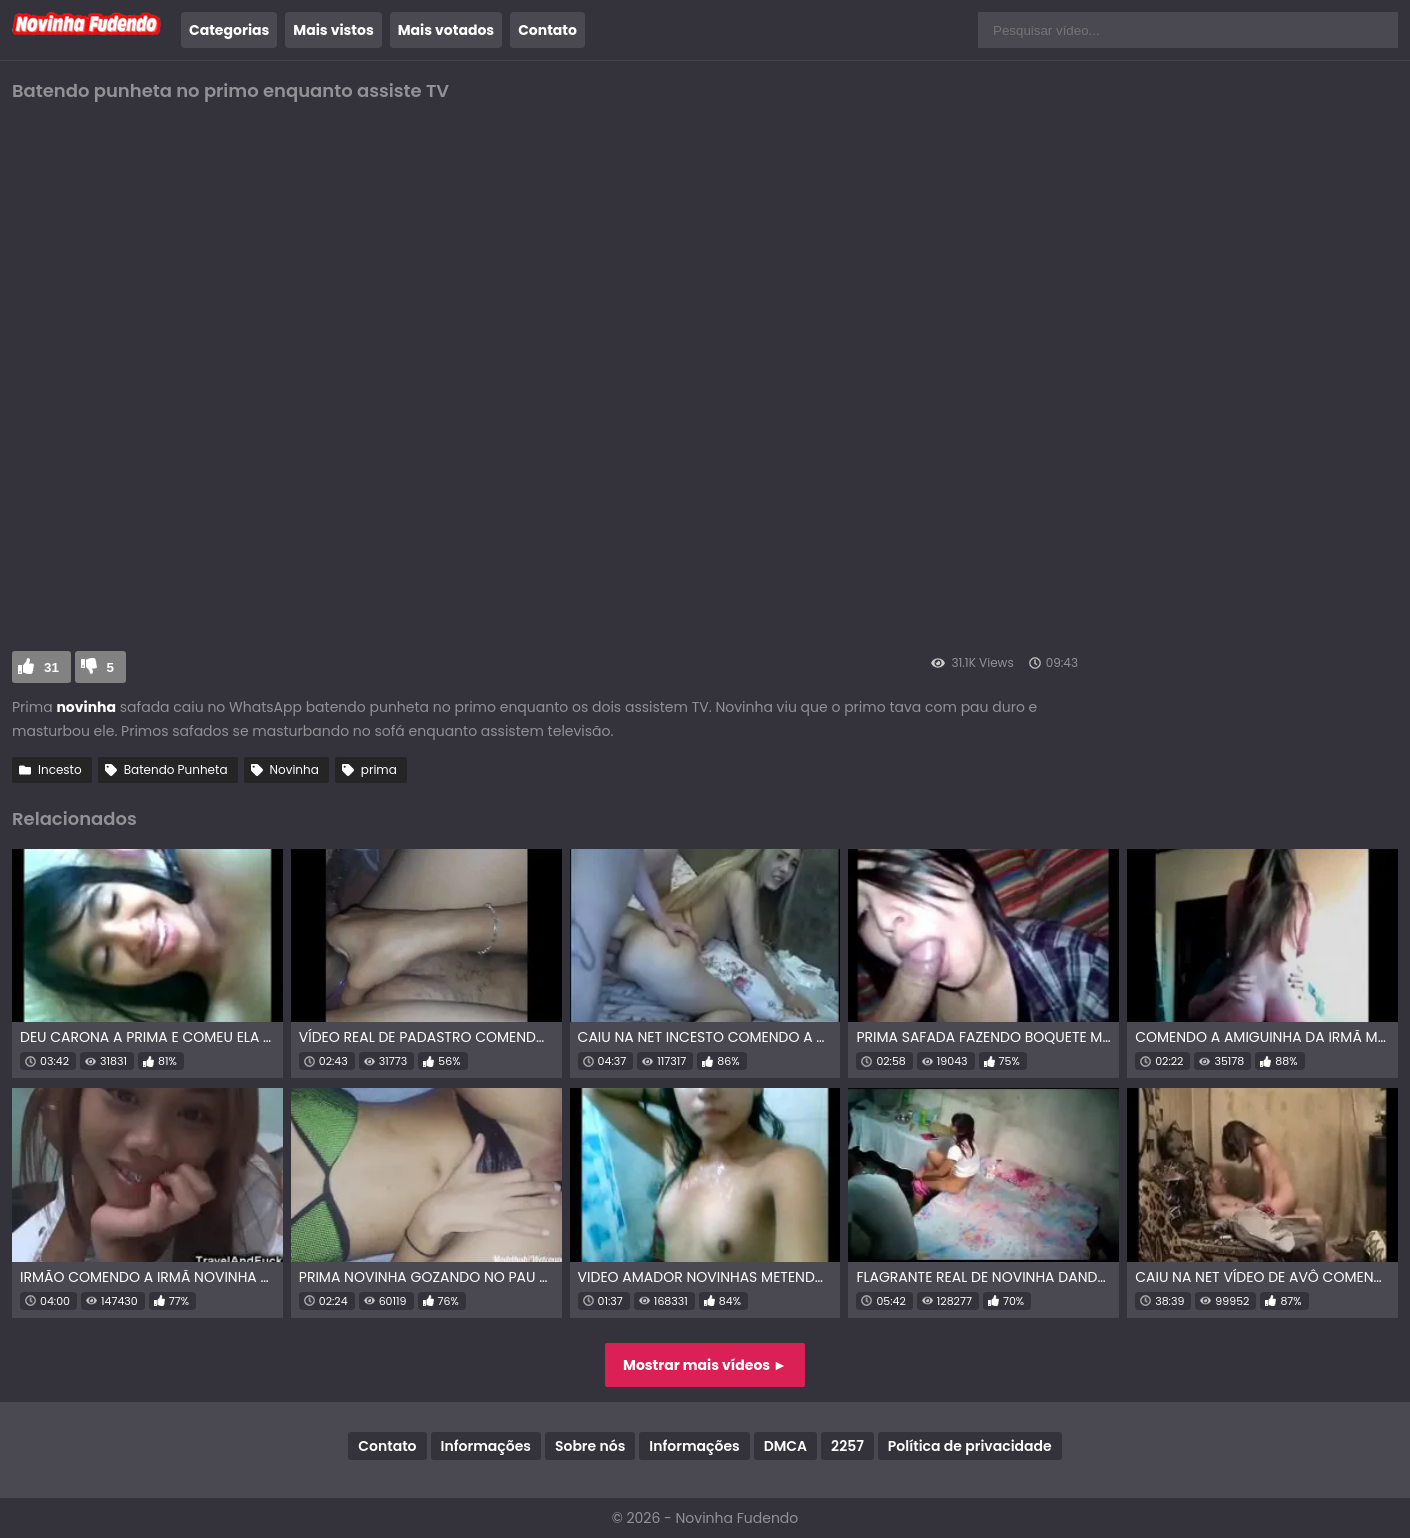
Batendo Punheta (176, 769)
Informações (486, 1446)
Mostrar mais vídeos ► (705, 1365)
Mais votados (446, 30)
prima (379, 769)
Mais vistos (333, 30)
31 (51, 667)
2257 (847, 1446)
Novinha (294, 769)
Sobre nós (590, 1446)
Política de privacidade (970, 1446)
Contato (547, 30)
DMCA (785, 1446)
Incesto (60, 769)
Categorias (229, 30)
